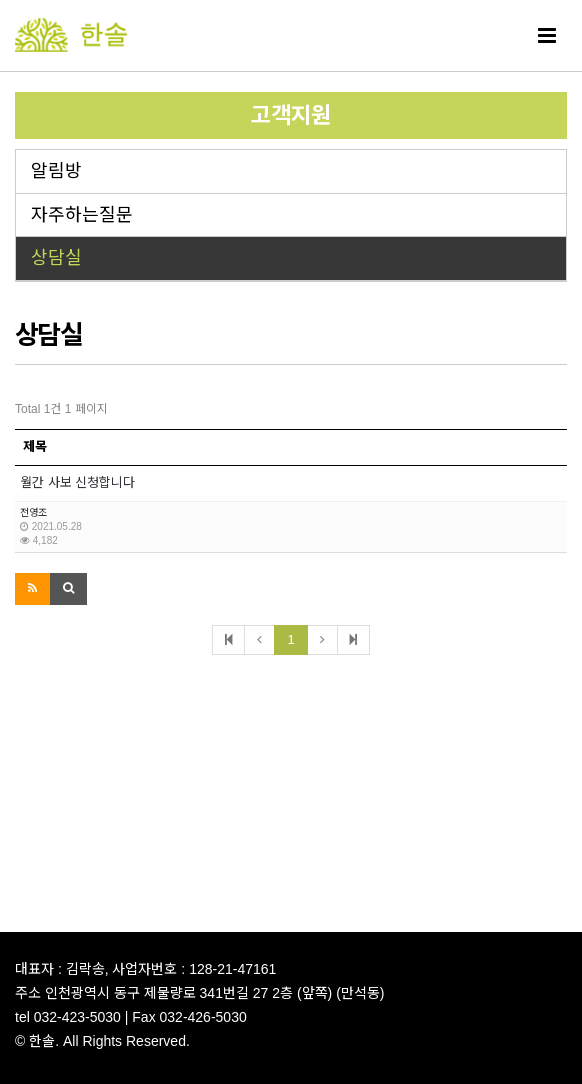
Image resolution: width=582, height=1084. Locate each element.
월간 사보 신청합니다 (77, 482)
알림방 (56, 171)
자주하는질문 (82, 215)
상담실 (56, 258)
